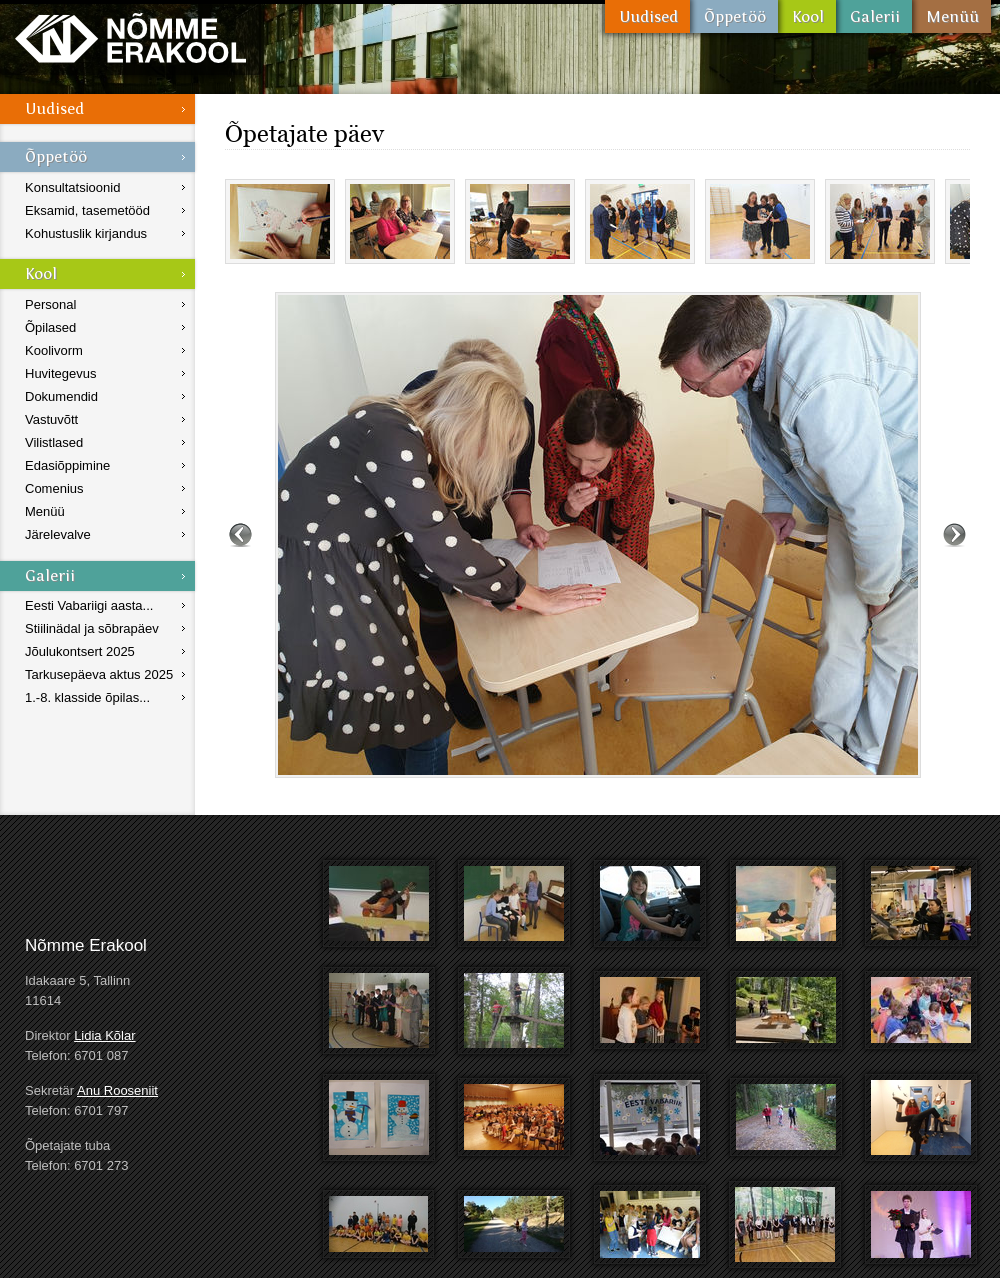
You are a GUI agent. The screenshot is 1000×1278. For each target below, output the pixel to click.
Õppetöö (734, 16)
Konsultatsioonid (72, 187)
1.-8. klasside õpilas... (87, 697)
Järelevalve (58, 534)
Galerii (874, 16)
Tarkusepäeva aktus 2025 (99, 674)
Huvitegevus (61, 373)
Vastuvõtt (51, 419)
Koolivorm (54, 350)
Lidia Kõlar (104, 1035)
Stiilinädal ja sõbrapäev (92, 628)
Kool (807, 16)
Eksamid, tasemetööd (87, 210)
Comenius (54, 488)
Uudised (647, 16)
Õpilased (50, 327)
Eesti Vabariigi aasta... (89, 605)
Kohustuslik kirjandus (86, 233)
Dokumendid (61, 396)
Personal (50, 304)
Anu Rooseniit (117, 1090)
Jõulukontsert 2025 (80, 651)
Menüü (951, 16)
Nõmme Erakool (130, 37)
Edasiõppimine (67, 465)
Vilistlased (54, 442)
